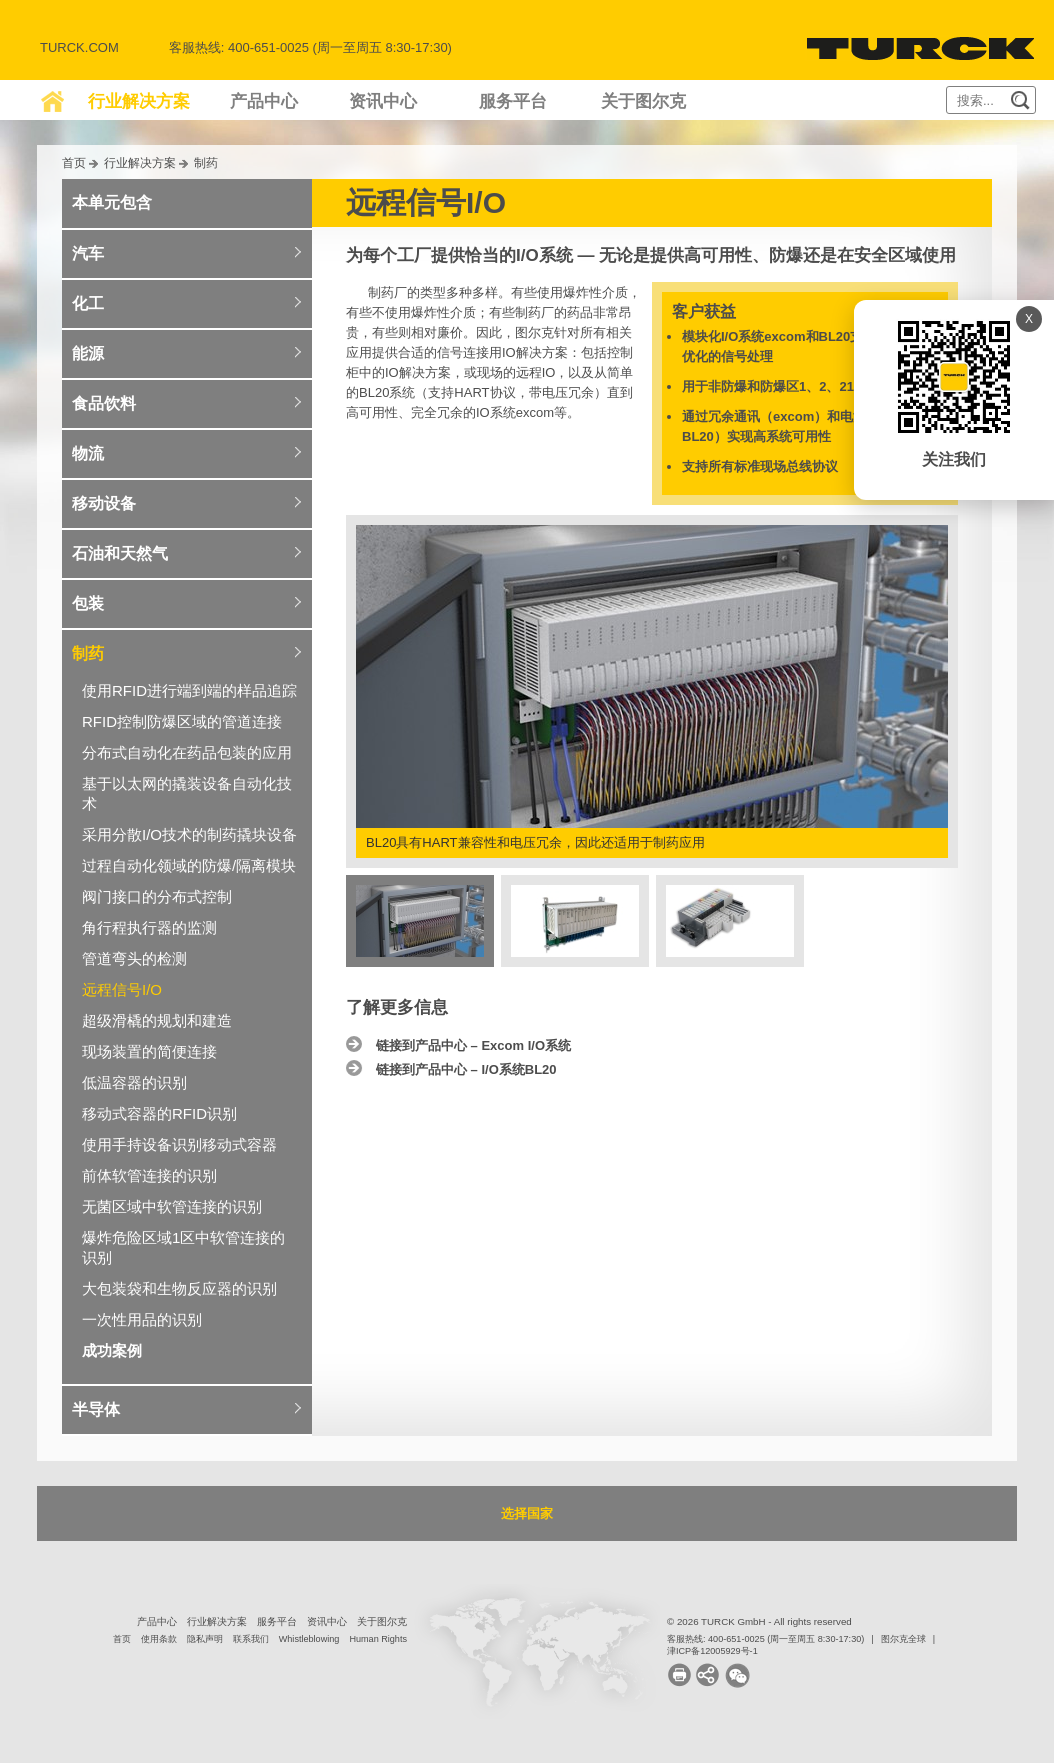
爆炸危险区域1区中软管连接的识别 (183, 1247)
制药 (206, 162)
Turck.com (79, 47)
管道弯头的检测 (134, 958)
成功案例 (112, 1350)
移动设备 (104, 503)
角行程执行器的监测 (149, 927)
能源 (88, 353)
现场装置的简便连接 (149, 1051)
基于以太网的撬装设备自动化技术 (187, 793)
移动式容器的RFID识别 (159, 1113)
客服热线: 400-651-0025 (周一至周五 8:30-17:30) (765, 1639)
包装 (88, 603)
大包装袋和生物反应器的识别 (179, 1288)
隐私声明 (205, 1639)
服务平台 (513, 101)
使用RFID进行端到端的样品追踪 (189, 690)
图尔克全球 (903, 1639)
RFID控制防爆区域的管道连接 (182, 721)
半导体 (96, 1409)
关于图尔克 (643, 101)
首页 (74, 162)
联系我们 (251, 1639)
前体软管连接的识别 (149, 1175)
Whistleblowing (309, 1639)
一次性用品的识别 (142, 1319)
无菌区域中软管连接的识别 (172, 1206)
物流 (88, 453)
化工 (88, 303)
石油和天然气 (120, 553)
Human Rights (378, 1639)
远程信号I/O (122, 989)
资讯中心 (383, 101)
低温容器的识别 (134, 1082)
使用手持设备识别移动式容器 (179, 1144)
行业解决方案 (139, 101)
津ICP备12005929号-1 (712, 1651)
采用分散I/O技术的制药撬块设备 (189, 834)
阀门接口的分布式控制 (157, 896)
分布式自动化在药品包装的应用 (187, 752)
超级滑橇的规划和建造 (157, 1020)
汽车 (88, 253)
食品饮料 (104, 403)
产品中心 (264, 101)
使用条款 (159, 1639)
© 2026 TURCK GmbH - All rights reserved (759, 1621)
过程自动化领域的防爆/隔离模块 (189, 865)
